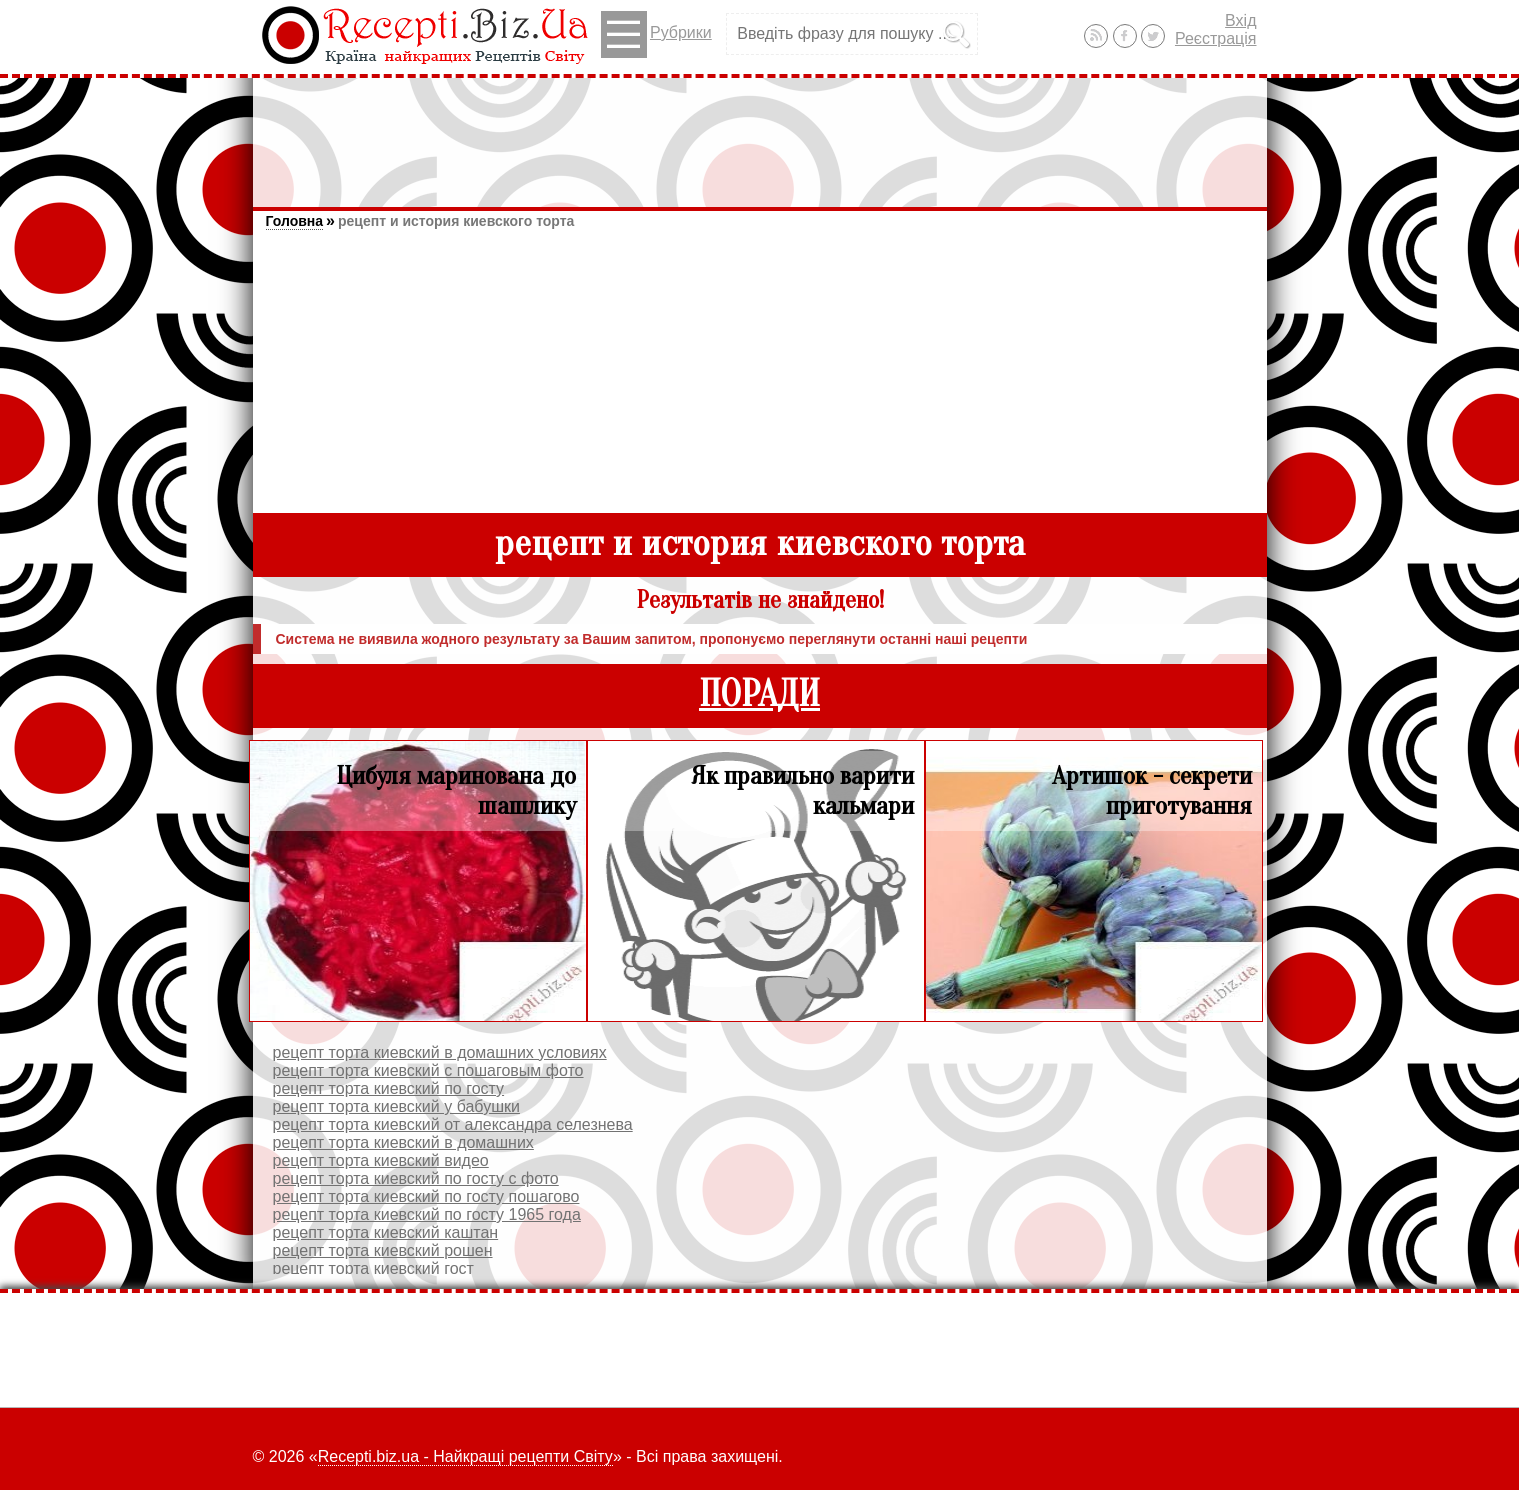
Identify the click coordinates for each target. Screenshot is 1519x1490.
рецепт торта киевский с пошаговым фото (428, 1070)
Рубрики (656, 34)
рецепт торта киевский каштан (386, 1232)
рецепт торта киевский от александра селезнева (453, 1124)
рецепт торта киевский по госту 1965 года (427, 1214)
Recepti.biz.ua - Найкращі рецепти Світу (465, 1456)
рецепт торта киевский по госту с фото (416, 1178)
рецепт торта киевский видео (381, 1160)
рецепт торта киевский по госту (389, 1088)
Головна (295, 221)
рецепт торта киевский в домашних (403, 1142)
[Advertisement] (760, 133)
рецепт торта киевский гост (373, 1268)
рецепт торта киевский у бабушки (396, 1106)
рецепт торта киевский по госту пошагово (426, 1196)
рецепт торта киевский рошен (383, 1250)
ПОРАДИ (759, 694)
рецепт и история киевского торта (456, 221)
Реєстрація (1216, 38)
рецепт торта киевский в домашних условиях (440, 1052)
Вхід (1240, 20)
